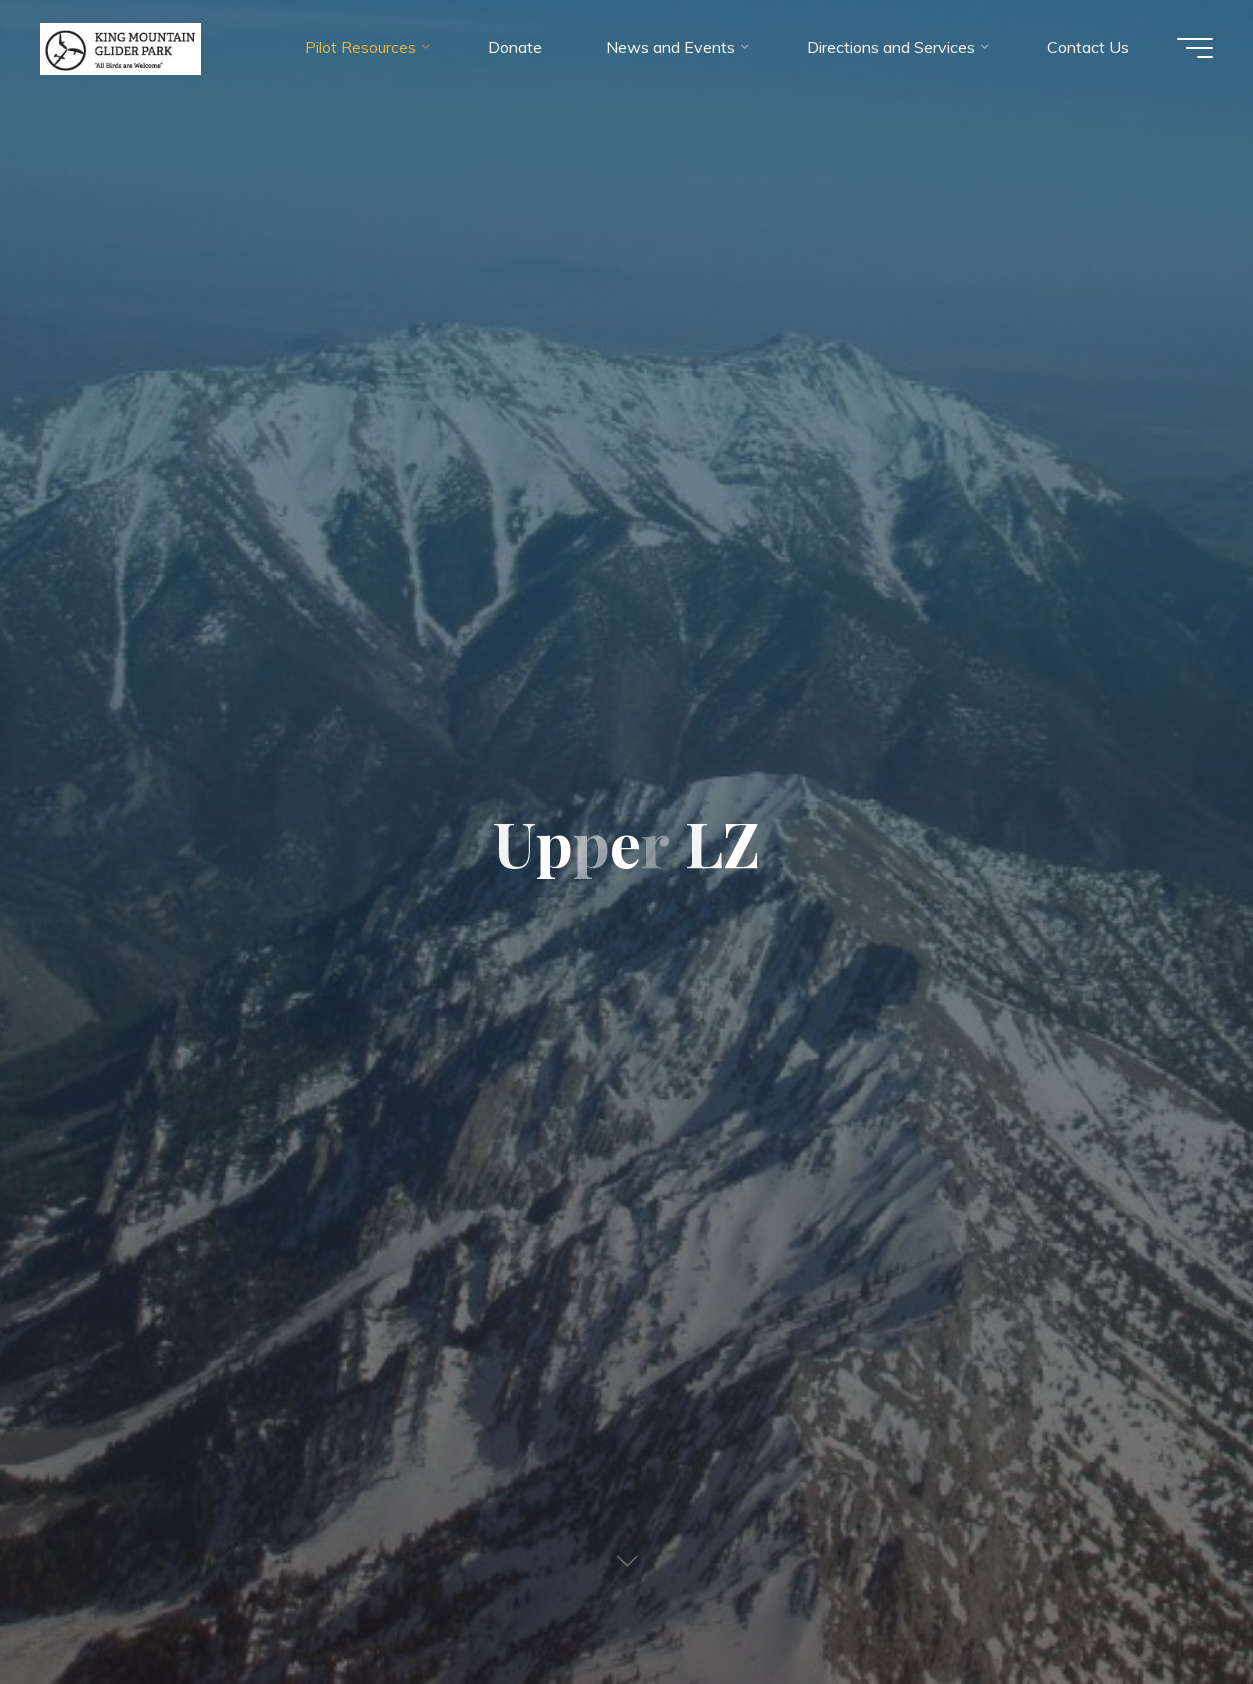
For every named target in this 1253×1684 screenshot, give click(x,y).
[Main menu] (1195, 48)
